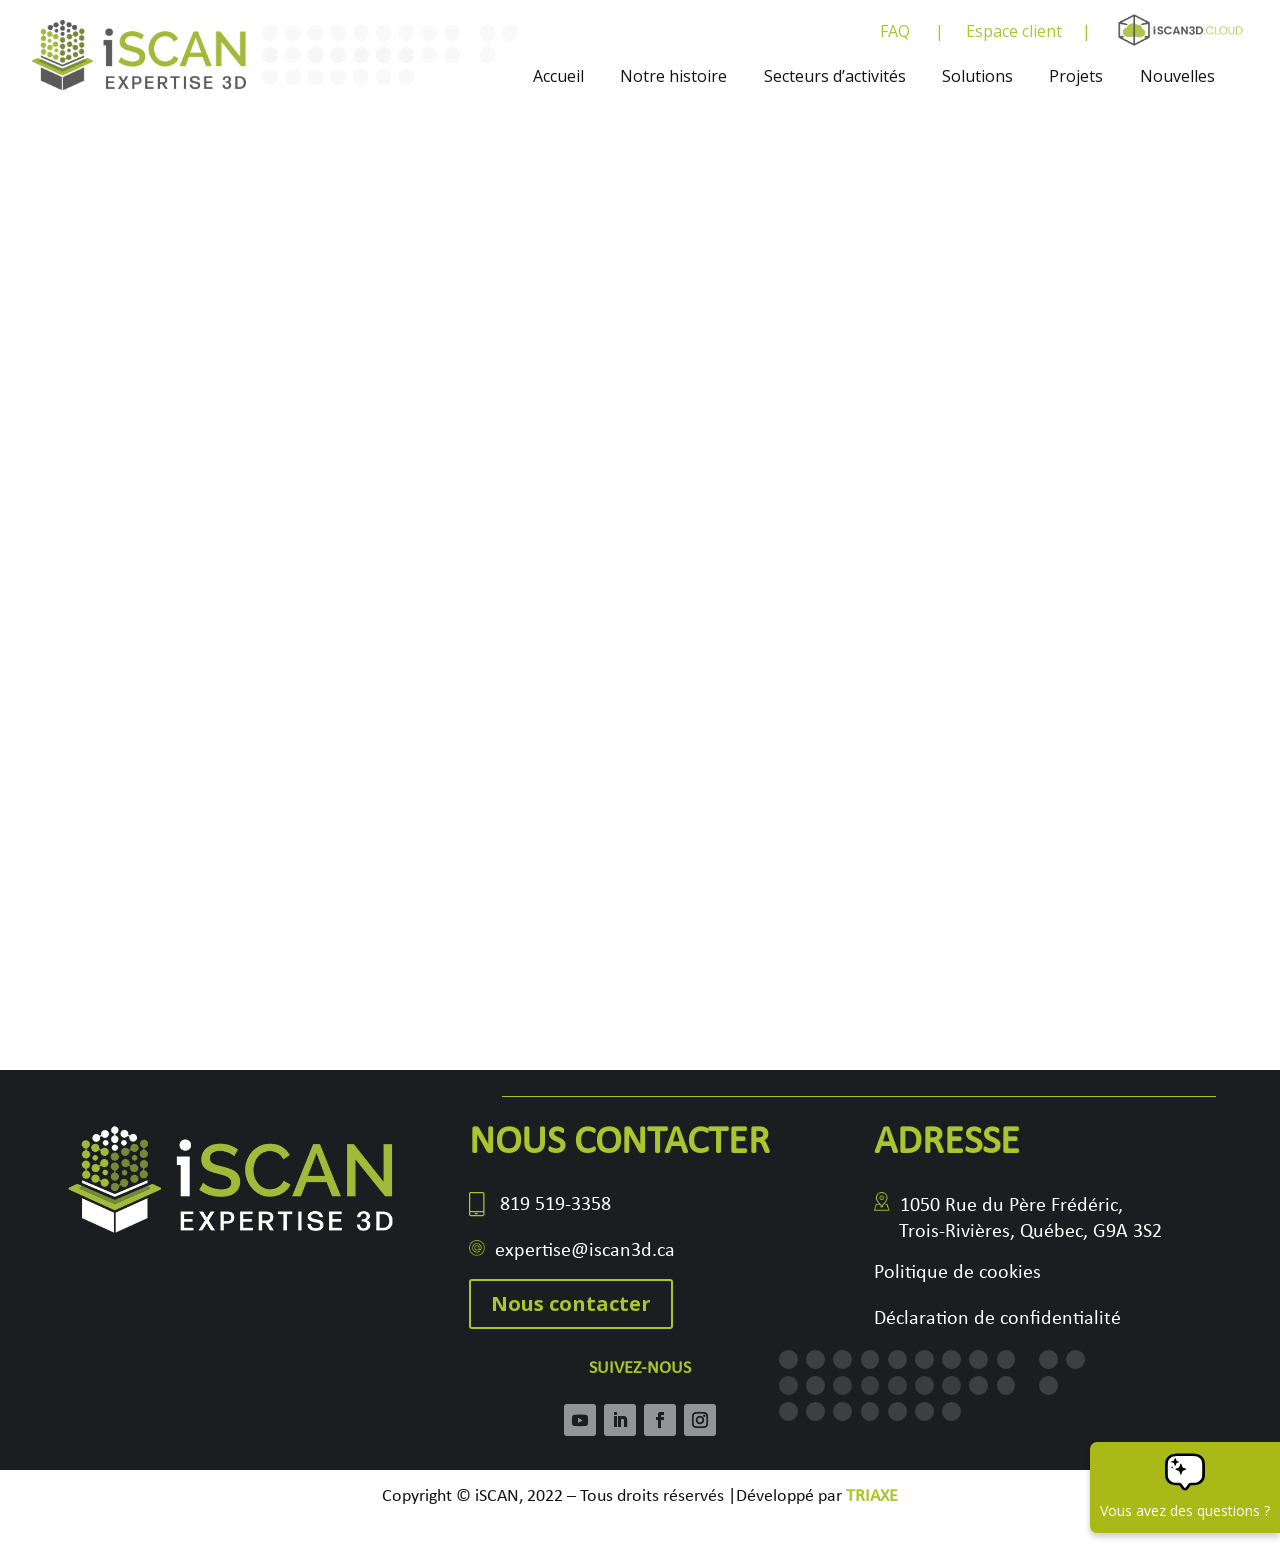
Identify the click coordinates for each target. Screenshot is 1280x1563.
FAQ (895, 33)
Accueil (558, 77)
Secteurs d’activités (835, 77)
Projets (1076, 77)
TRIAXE (872, 1496)
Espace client (1014, 33)
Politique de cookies (957, 1273)
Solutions (977, 77)
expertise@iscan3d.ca (585, 1251)
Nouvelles (1177, 77)
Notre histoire (673, 77)
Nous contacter (571, 1303)
